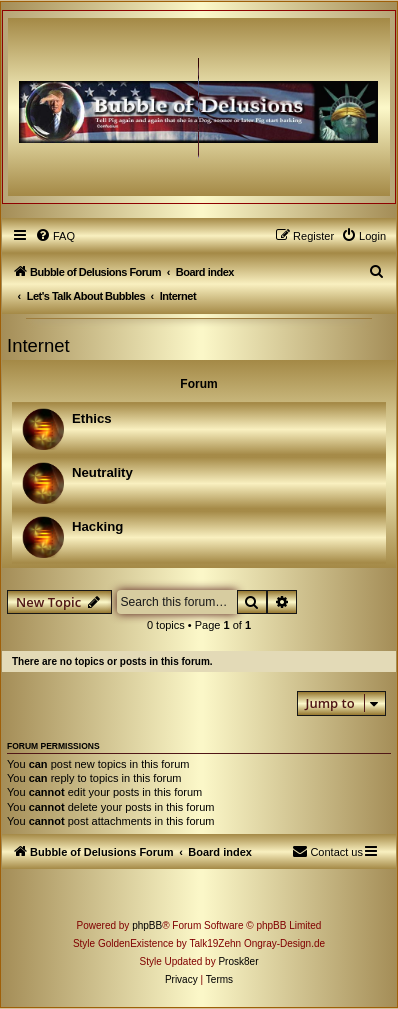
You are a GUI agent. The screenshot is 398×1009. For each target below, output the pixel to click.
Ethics (92, 418)
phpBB (147, 925)
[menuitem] (55, 236)
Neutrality (102, 472)
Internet (38, 345)
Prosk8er (238, 961)
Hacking (97, 526)
